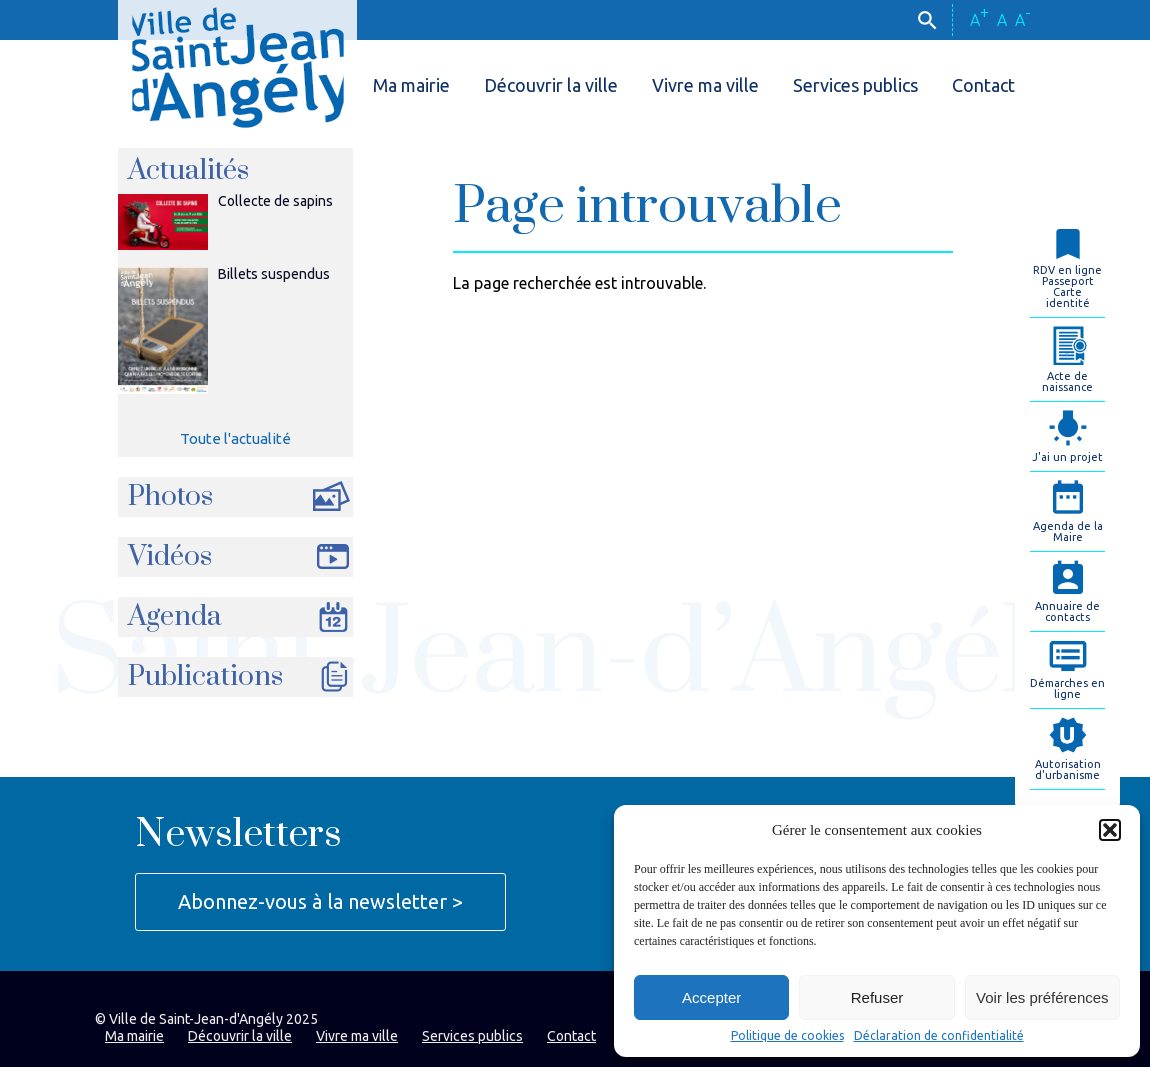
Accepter (711, 997)
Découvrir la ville (551, 85)
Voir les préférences (1042, 997)
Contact (983, 85)
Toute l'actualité (235, 438)
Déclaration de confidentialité (939, 1036)
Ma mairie (411, 85)
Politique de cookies (787, 1036)
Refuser (877, 997)
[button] (1110, 830)
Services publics (855, 85)
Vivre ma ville (705, 85)
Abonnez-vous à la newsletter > (320, 901)
